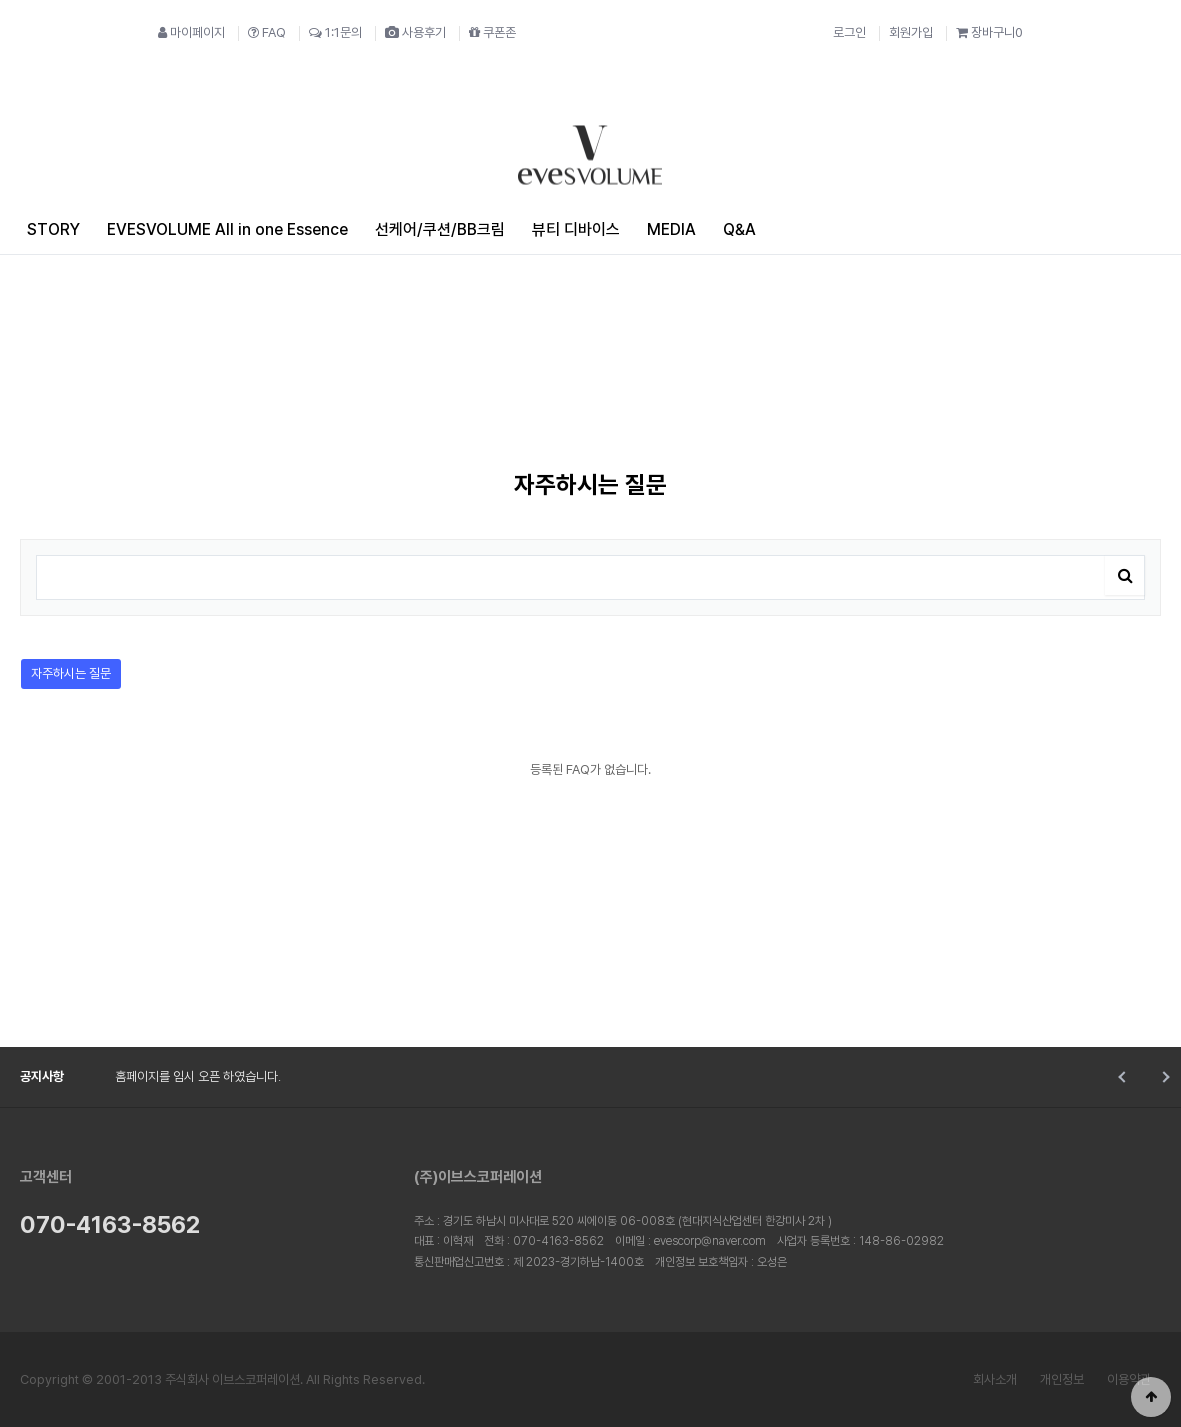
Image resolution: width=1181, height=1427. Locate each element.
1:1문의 (335, 32)
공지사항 (42, 1076)
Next (1163, 1077)
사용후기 (415, 32)
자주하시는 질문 (66, 670)
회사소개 (995, 1379)
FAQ (267, 32)
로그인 (849, 32)
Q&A (739, 229)
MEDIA (671, 229)
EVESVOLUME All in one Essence (227, 229)
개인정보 (1062, 1379)
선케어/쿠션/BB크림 (440, 229)
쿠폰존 (492, 32)
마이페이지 (191, 32)
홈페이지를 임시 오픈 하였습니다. (198, 1076)
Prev (1123, 1077)
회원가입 (911, 32)
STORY (53, 229)
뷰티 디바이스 (576, 229)
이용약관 (1129, 1379)
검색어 (21, 540)
